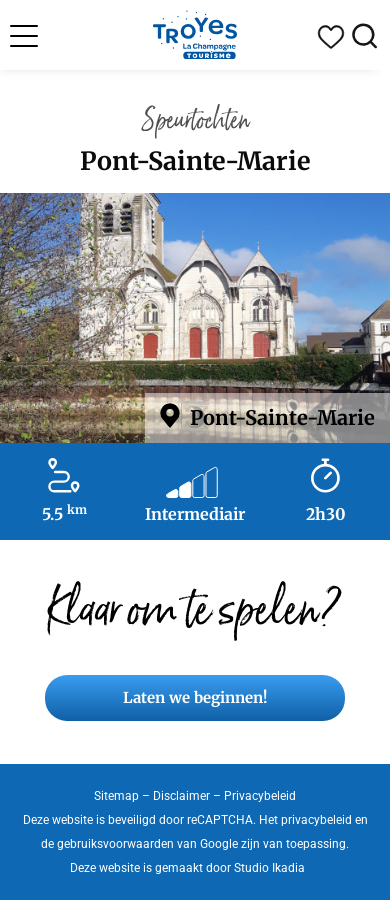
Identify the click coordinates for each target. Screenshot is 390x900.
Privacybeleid (260, 796)
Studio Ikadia (269, 868)
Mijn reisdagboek (331, 37)
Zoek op (365, 37)
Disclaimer (181, 796)
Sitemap (116, 796)
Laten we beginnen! (195, 697)
